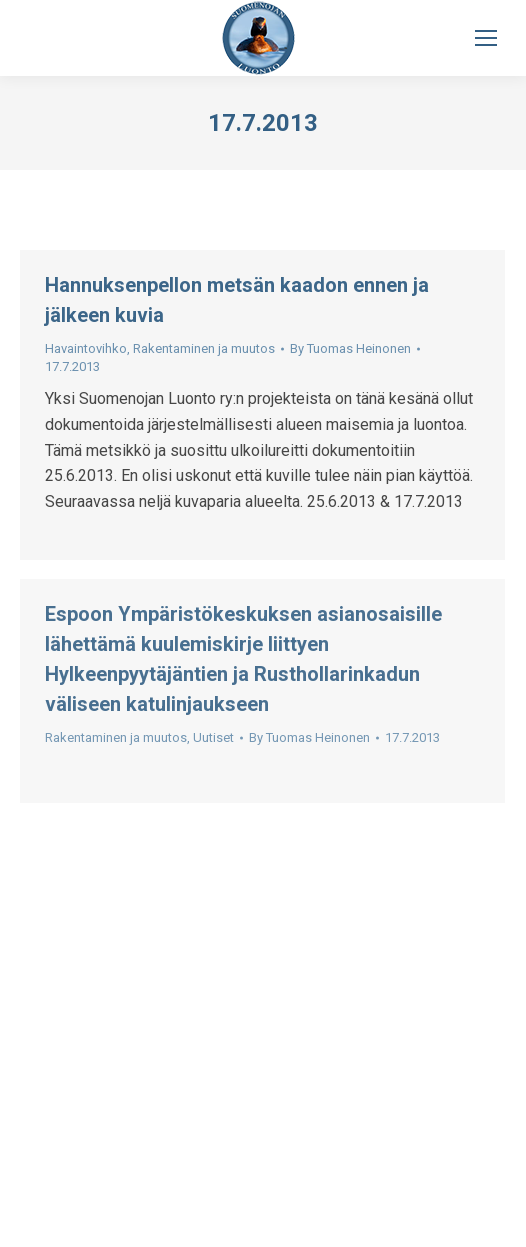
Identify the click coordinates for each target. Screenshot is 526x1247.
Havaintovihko (86, 348)
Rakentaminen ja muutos (204, 348)
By (350, 348)
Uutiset (213, 737)
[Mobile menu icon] (486, 38)
